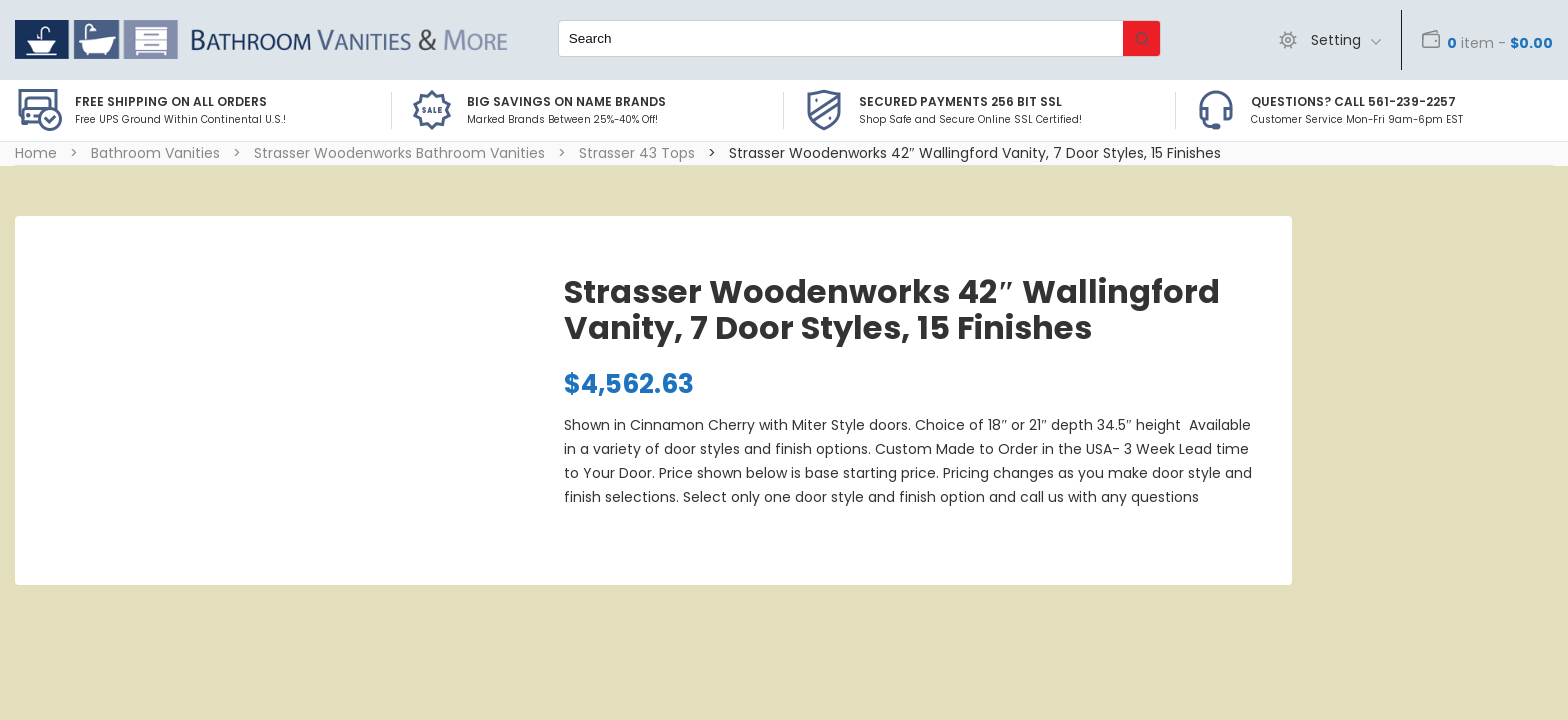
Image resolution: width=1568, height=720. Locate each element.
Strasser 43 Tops (637, 153)
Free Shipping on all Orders (171, 101)
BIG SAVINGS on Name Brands (566, 101)
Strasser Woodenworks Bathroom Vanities (399, 153)
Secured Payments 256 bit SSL (960, 101)
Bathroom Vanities (155, 153)
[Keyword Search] (841, 38)
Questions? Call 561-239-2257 (1353, 101)
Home (36, 153)
